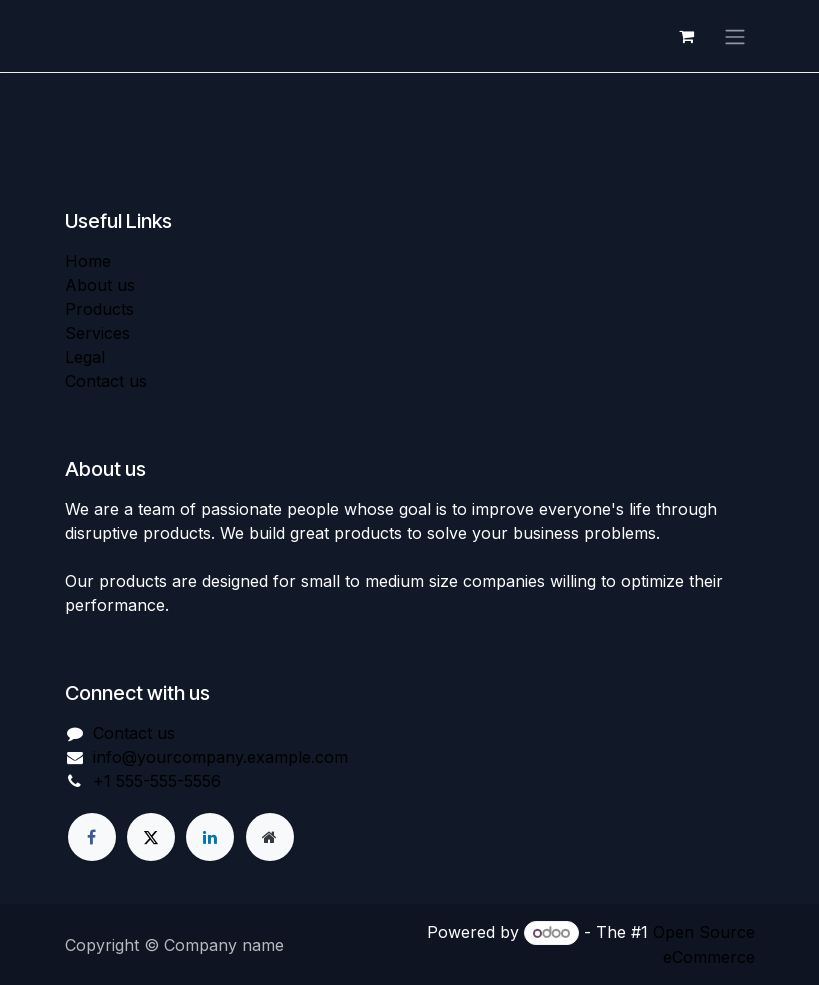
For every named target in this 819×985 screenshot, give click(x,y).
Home (88, 262)
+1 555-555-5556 (157, 782)
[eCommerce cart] (687, 37)
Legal (85, 358)
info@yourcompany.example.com (220, 758)
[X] (151, 837)
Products (99, 310)
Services (97, 334)
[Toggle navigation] (735, 37)
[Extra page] (270, 837)
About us (100, 286)
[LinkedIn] (210, 837)
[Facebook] (92, 837)
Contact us (106, 382)
